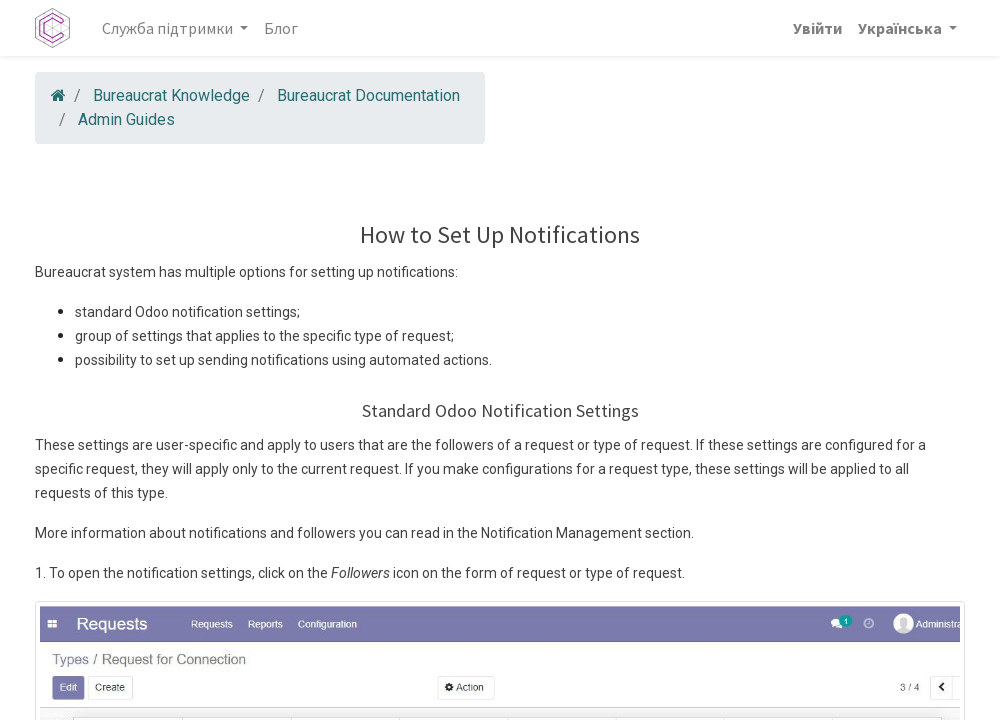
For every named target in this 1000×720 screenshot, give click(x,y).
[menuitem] (281, 28)
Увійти (817, 28)
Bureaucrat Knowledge (171, 95)
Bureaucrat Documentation (368, 95)
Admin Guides (126, 119)
